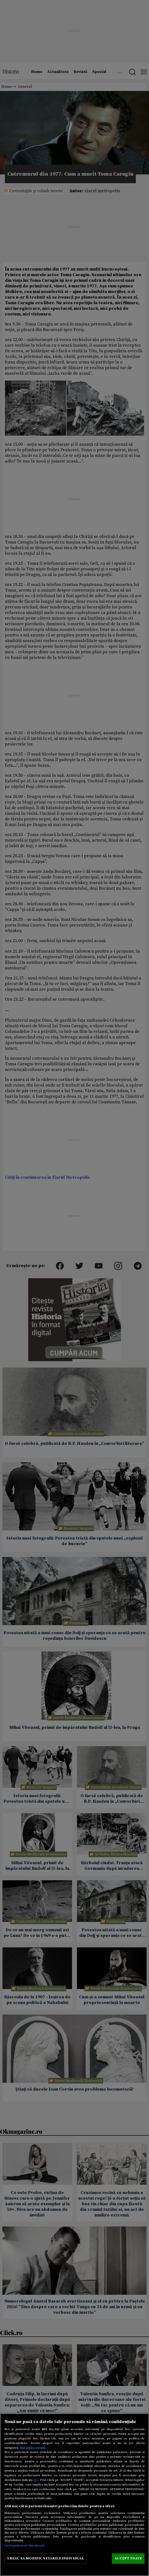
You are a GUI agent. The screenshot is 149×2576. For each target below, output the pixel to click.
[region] (74, 2494)
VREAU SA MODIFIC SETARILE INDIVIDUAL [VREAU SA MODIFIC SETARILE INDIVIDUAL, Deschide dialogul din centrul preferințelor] (45, 2558)
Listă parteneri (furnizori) (24, 2545)
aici (35, 2480)
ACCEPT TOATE (128, 2558)
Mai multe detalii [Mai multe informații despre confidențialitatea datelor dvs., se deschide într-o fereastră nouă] (32, 2448)
